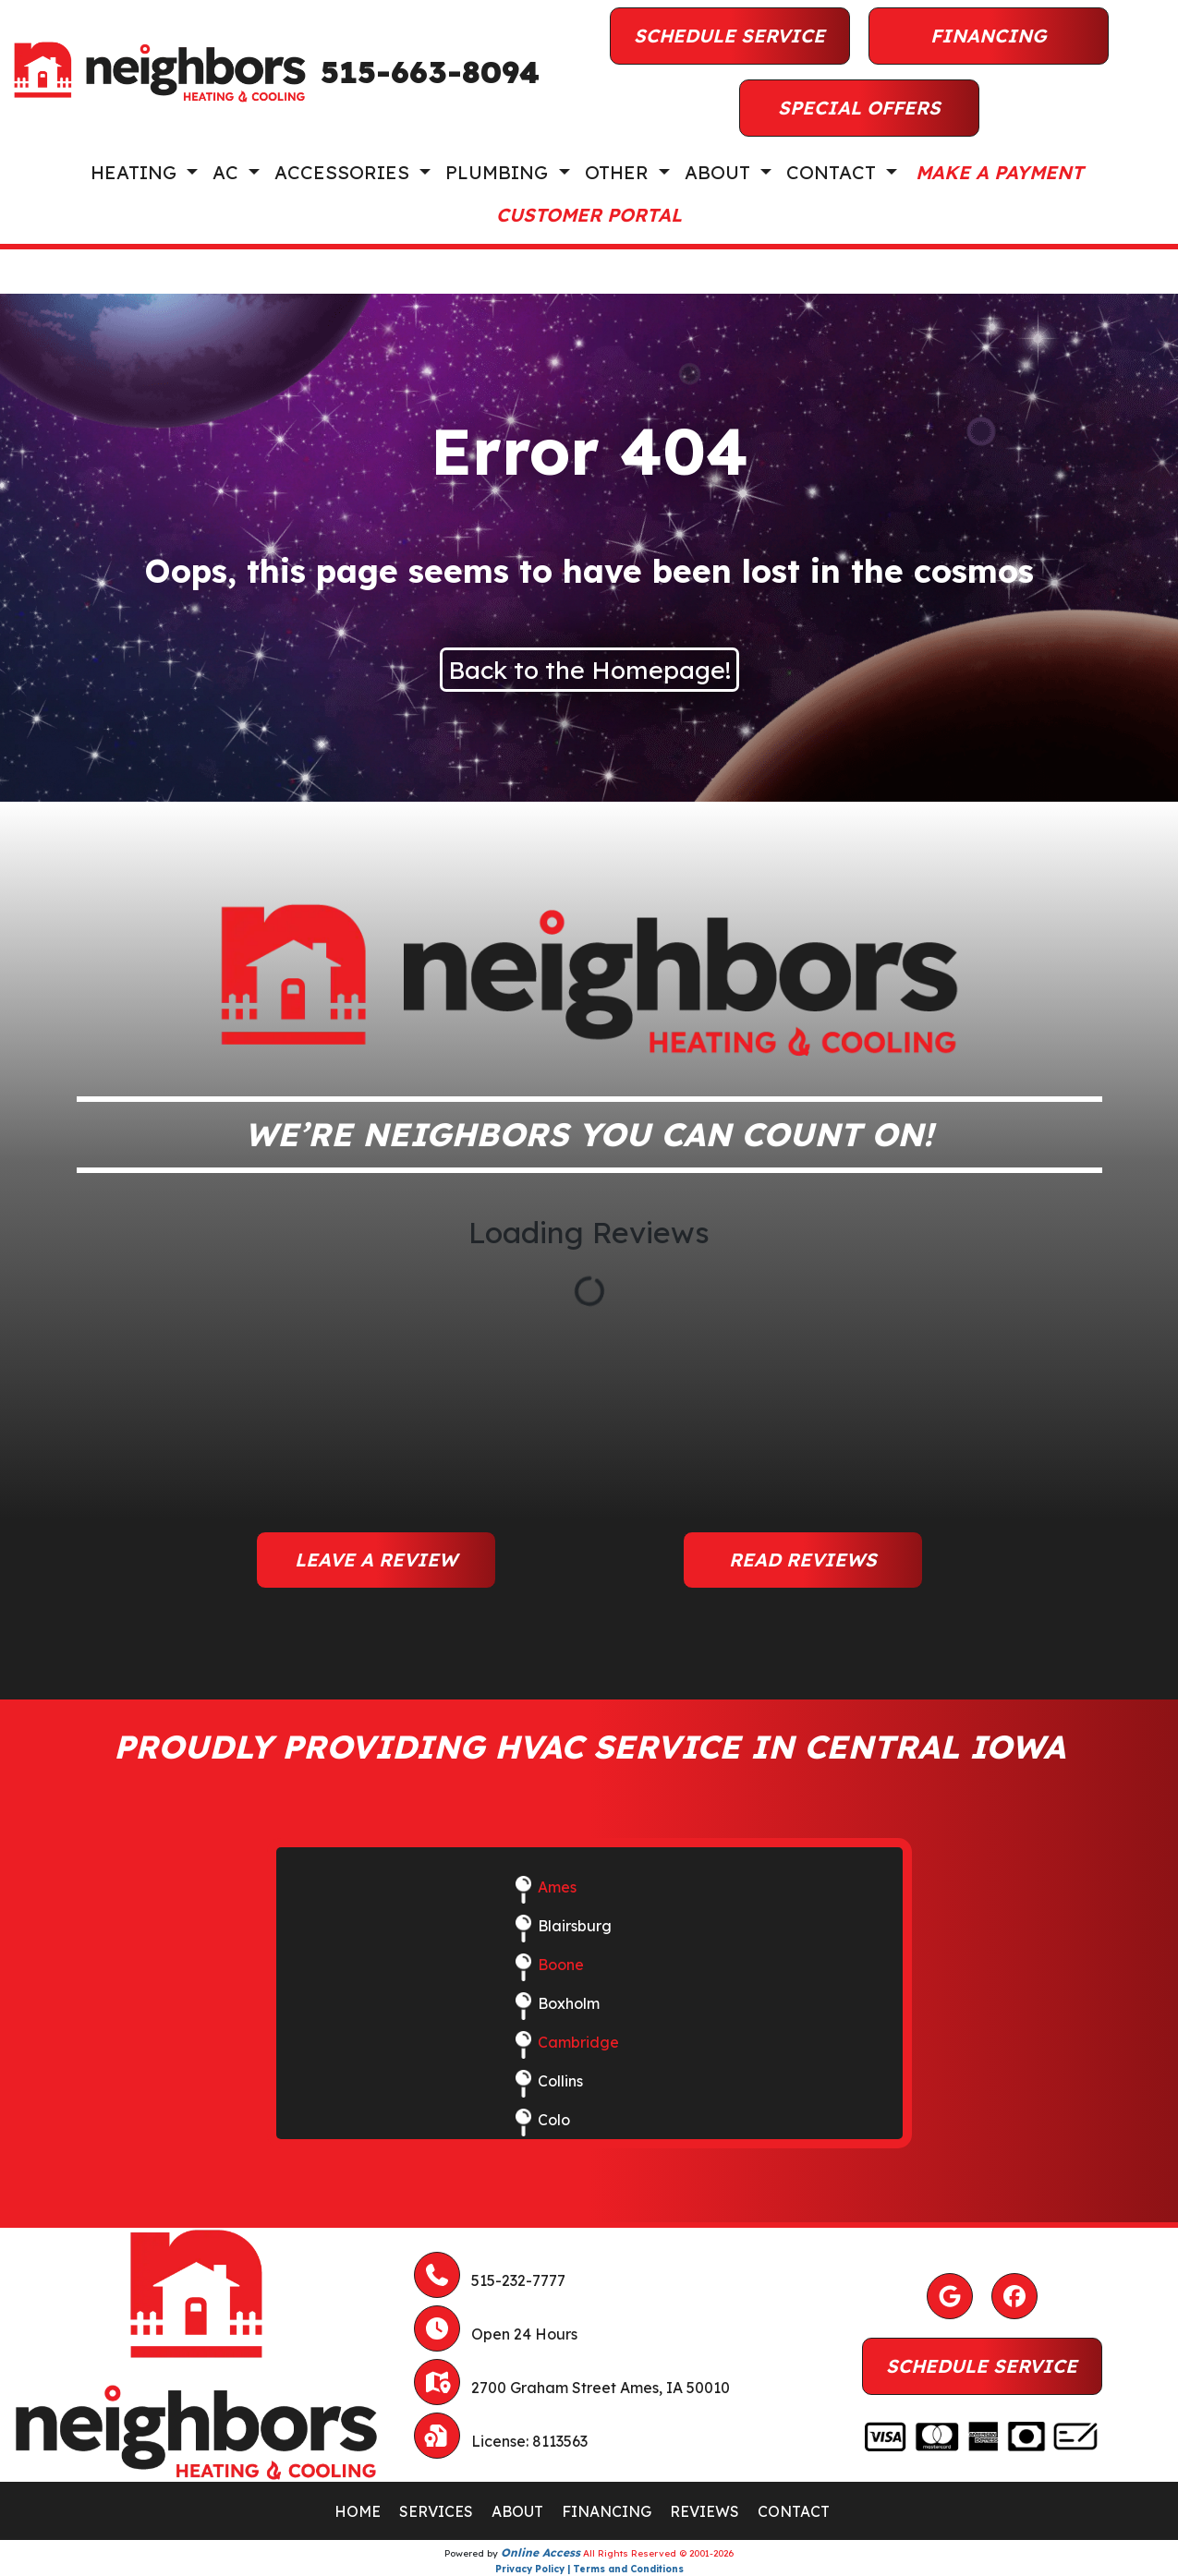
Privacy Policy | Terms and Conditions (589, 2569)
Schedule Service (729, 35)
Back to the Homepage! (589, 669)
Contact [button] (833, 172)
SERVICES (436, 2511)
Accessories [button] (344, 172)
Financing (988, 35)
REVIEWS (704, 2511)
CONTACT (794, 2511)
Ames (557, 1887)
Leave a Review (376, 1559)
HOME (357, 2511)
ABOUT (517, 2511)
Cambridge (578, 2042)
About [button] (720, 172)
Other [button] (619, 172)
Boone (561, 1964)
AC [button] (228, 172)
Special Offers (859, 107)
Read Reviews (803, 1559)
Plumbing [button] (499, 172)
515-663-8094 (430, 72)
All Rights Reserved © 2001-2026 (658, 2553)
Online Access (540, 2552)
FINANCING (606, 2511)
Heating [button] (136, 172)
